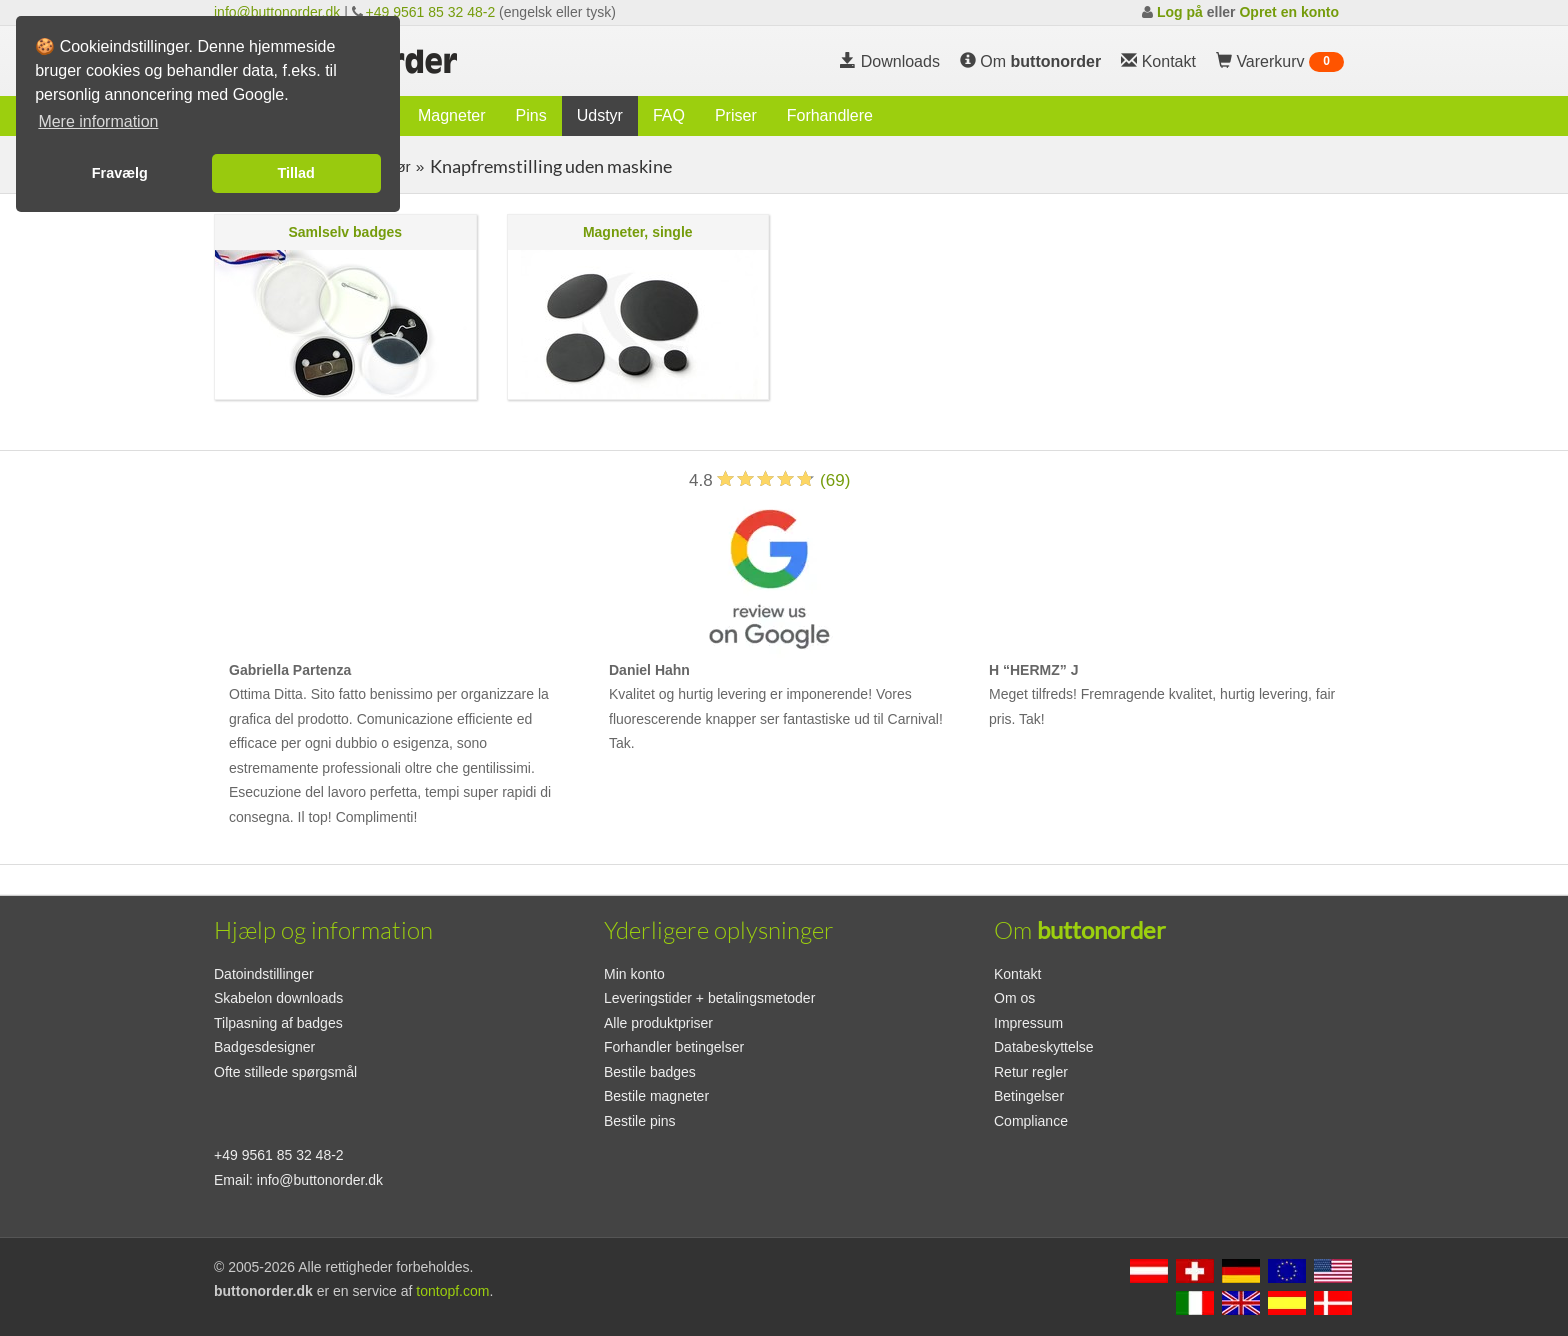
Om (1030, 61)
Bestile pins (640, 1121)
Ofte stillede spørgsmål (285, 1072)
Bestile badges (650, 1072)
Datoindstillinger (264, 974)
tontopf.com (452, 1291)
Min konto (634, 974)
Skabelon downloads (278, 998)
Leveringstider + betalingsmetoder (709, 998)
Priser (736, 115)
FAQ (669, 115)
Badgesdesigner (264, 1047)
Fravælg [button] (120, 173)
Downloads (890, 61)
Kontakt (1017, 974)
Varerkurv (1280, 62)
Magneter (452, 115)
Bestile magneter (656, 1096)
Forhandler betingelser (674, 1047)
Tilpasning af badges (278, 1023)
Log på (1180, 12)
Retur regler (1031, 1072)
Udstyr (600, 115)
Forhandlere (830, 115)
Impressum (1028, 1023)
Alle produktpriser (658, 1023)
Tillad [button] (296, 173)
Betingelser (1029, 1096)
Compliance (1031, 1121)
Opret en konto (1289, 12)
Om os (1014, 998)
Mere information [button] (98, 121)
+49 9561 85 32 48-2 (431, 12)
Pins (531, 115)
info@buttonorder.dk (277, 12)
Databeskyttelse (1044, 1047)
